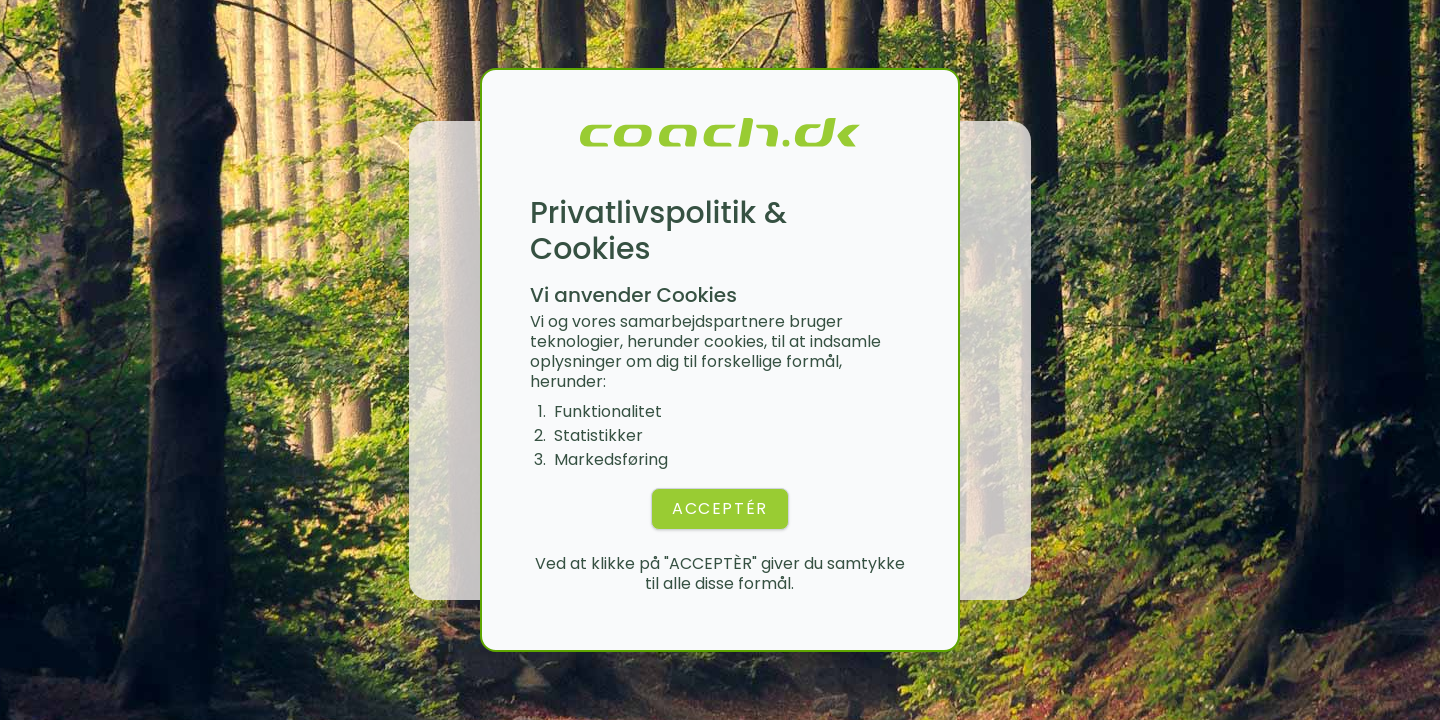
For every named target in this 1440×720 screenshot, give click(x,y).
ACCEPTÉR (720, 508)
